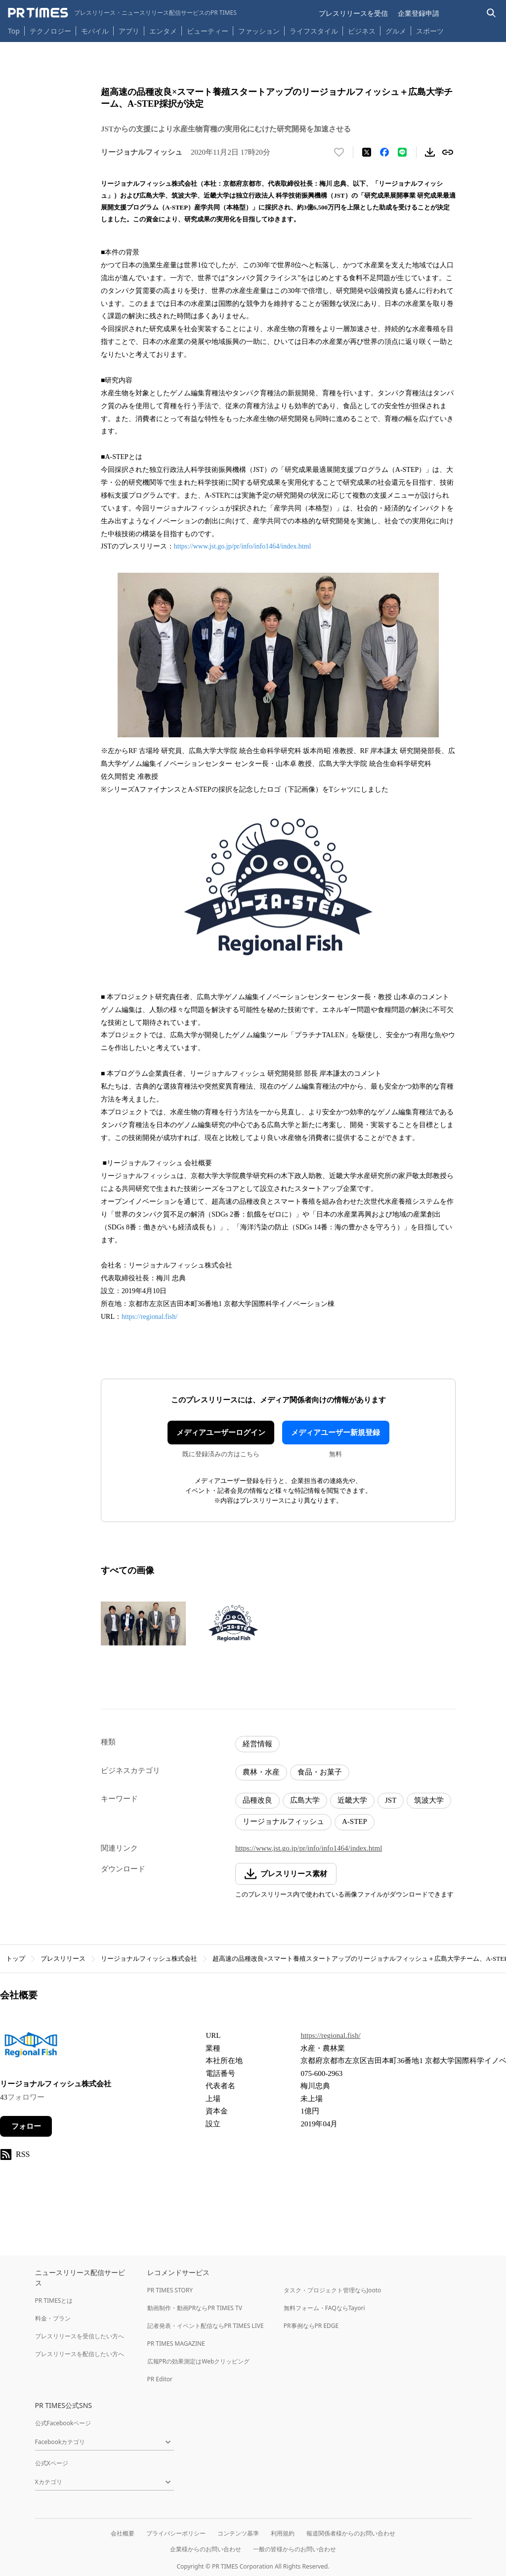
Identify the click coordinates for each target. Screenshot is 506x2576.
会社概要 (122, 2533)
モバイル (95, 31)
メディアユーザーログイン (220, 1432)
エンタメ (163, 31)
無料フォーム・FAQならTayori (324, 2308)
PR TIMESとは (54, 2300)
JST (390, 1800)
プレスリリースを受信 (353, 13)
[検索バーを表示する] (491, 13)
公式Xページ (51, 2463)
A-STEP (354, 1821)
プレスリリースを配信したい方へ (79, 2354)
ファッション (259, 31)
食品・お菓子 (319, 1772)
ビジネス (362, 31)
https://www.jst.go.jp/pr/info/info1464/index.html (242, 546)
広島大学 (305, 1800)
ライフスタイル (314, 31)
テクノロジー (50, 31)
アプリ (129, 31)
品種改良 (257, 1800)
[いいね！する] (339, 152)
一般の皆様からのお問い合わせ (294, 2549)
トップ (15, 1958)
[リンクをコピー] (448, 152)
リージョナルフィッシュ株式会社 (149, 1958)
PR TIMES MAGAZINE (176, 2343)
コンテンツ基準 (238, 2533)
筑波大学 (429, 1800)
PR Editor (160, 2379)
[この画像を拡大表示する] (143, 1623)
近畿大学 (352, 1800)
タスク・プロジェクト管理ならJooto (332, 2290)
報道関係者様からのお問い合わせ (350, 2533)
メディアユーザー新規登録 (335, 1432)
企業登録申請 (418, 13)
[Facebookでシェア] (384, 152)
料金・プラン (53, 2318)
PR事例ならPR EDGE (311, 2326)
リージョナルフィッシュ (283, 1821)
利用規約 (283, 2533)
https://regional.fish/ (149, 1316)
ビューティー (207, 31)
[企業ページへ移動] (31, 2047)
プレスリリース (63, 1958)
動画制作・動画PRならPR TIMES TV (194, 2308)
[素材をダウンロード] (430, 152)
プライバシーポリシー (176, 2533)
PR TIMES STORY (170, 2290)
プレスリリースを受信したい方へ (79, 2336)
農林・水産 (261, 1772)
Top (14, 31)
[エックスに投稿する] (367, 152)
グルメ (395, 31)
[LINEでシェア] (402, 152)
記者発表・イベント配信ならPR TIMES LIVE (205, 2326)
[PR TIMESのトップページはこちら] (122, 13)
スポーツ (430, 31)
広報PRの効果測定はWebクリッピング (198, 2361)
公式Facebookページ (63, 2423)
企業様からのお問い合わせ (205, 2549)
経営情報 (257, 1744)
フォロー (26, 2126)
